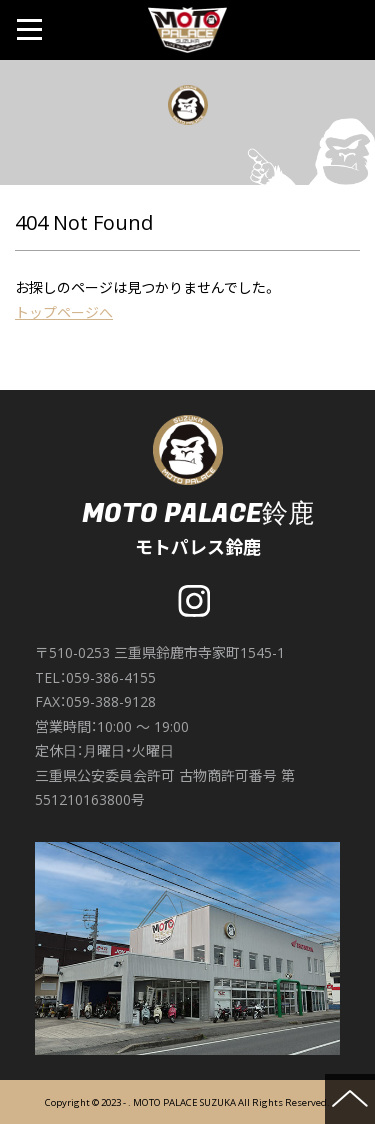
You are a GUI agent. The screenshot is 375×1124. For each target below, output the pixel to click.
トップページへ (64, 312)
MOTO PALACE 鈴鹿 (188, 30)
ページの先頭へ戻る (350, 1099)
